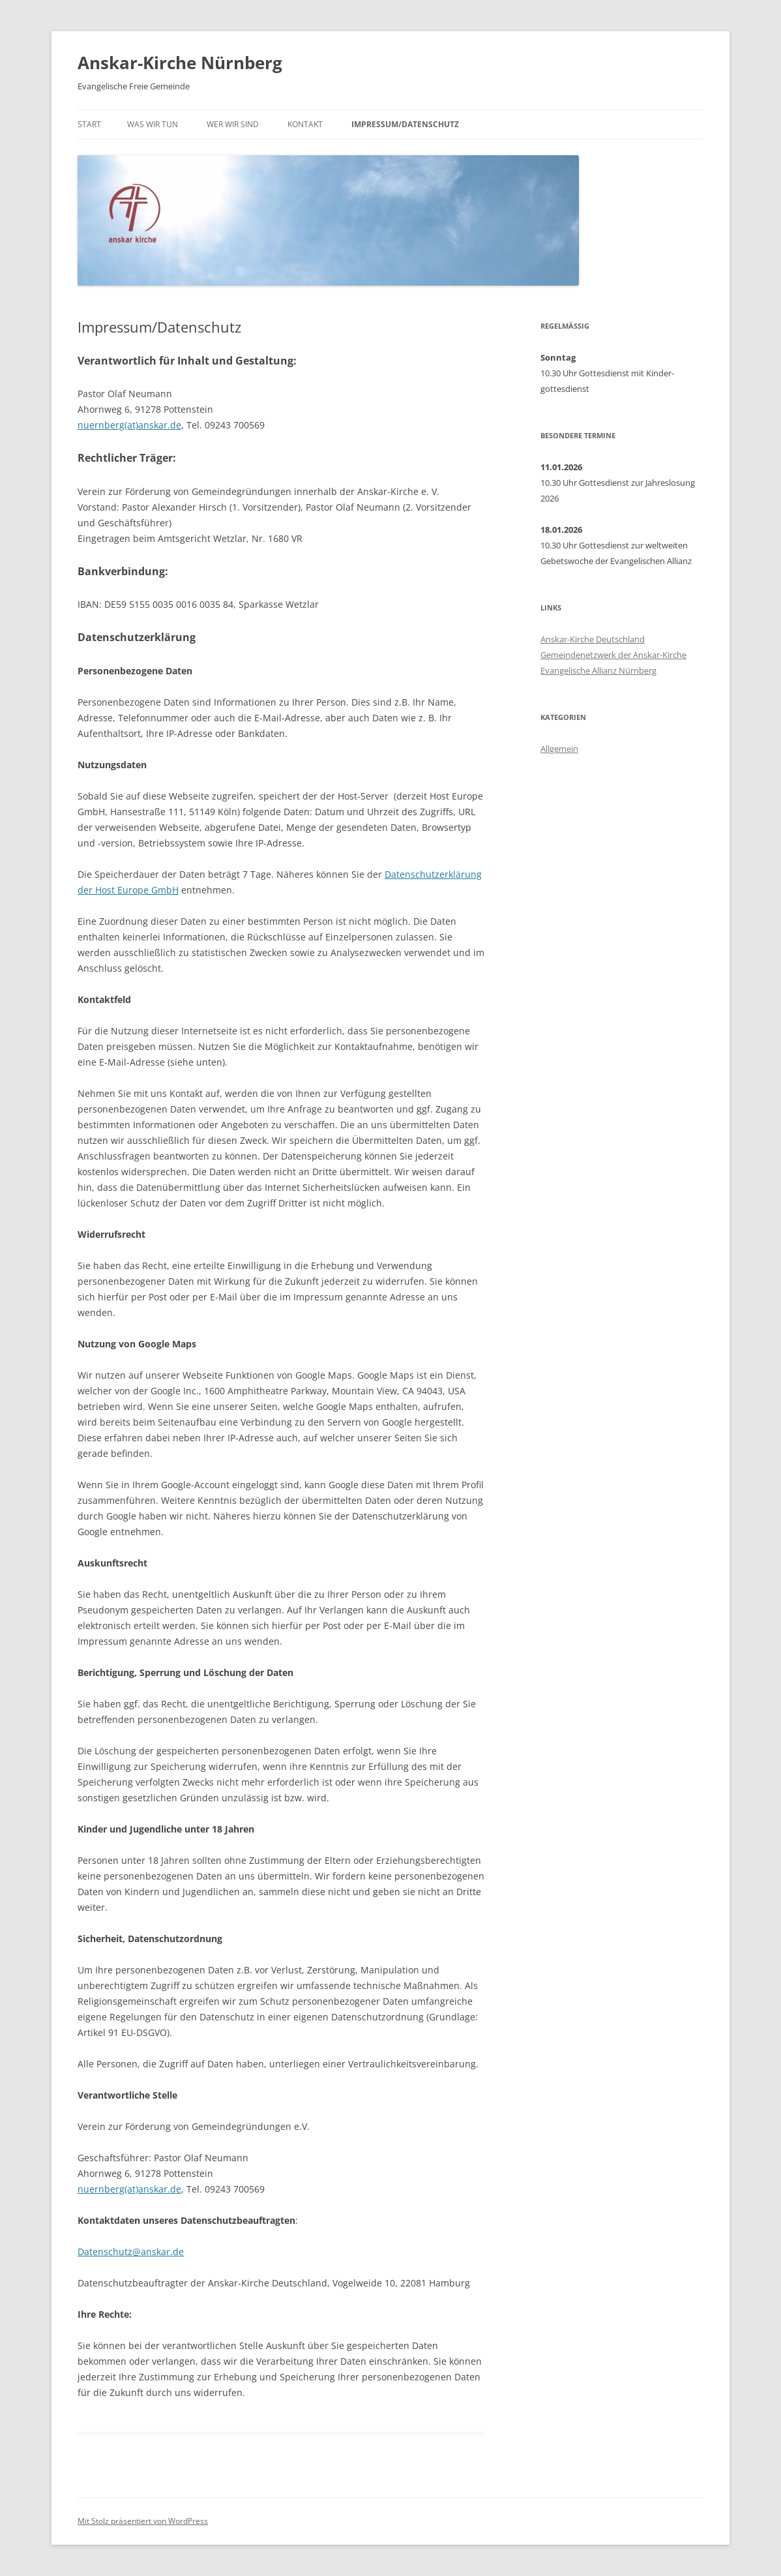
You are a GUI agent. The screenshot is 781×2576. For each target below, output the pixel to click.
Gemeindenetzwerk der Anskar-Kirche (613, 655)
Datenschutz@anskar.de (131, 2251)
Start (89, 124)
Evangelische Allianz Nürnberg (598, 670)
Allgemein (559, 749)
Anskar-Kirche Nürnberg (180, 62)
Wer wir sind (233, 124)
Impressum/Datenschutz (405, 124)
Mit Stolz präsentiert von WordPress (143, 2520)
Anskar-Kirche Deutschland (592, 639)
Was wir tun (152, 124)
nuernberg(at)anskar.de (129, 425)
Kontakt (305, 124)
